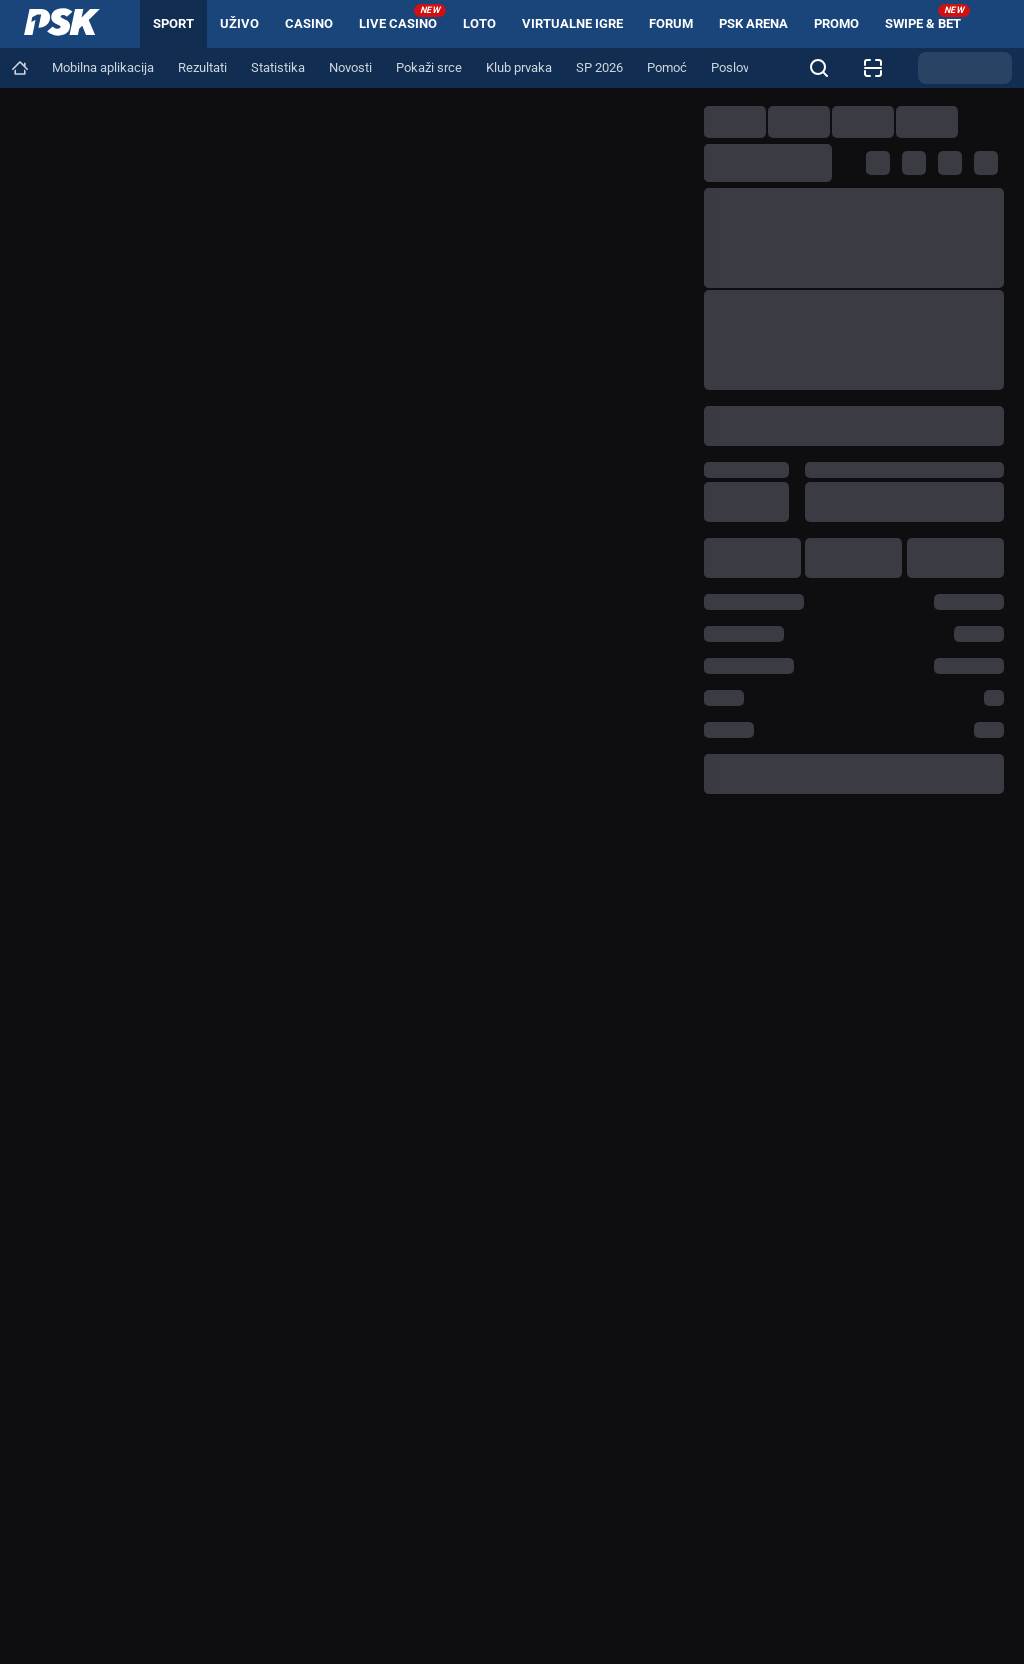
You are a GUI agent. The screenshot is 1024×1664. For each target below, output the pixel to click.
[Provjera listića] (873, 68)
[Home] (62, 24)
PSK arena (753, 23)
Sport (173, 23)
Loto (479, 23)
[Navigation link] (20, 68)
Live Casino (402, 17)
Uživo (239, 23)
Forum (671, 23)
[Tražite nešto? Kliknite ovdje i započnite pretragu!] (819, 68)
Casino (309, 23)
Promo (836, 23)
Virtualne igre (572, 23)
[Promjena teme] (965, 68)
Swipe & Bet (927, 17)
